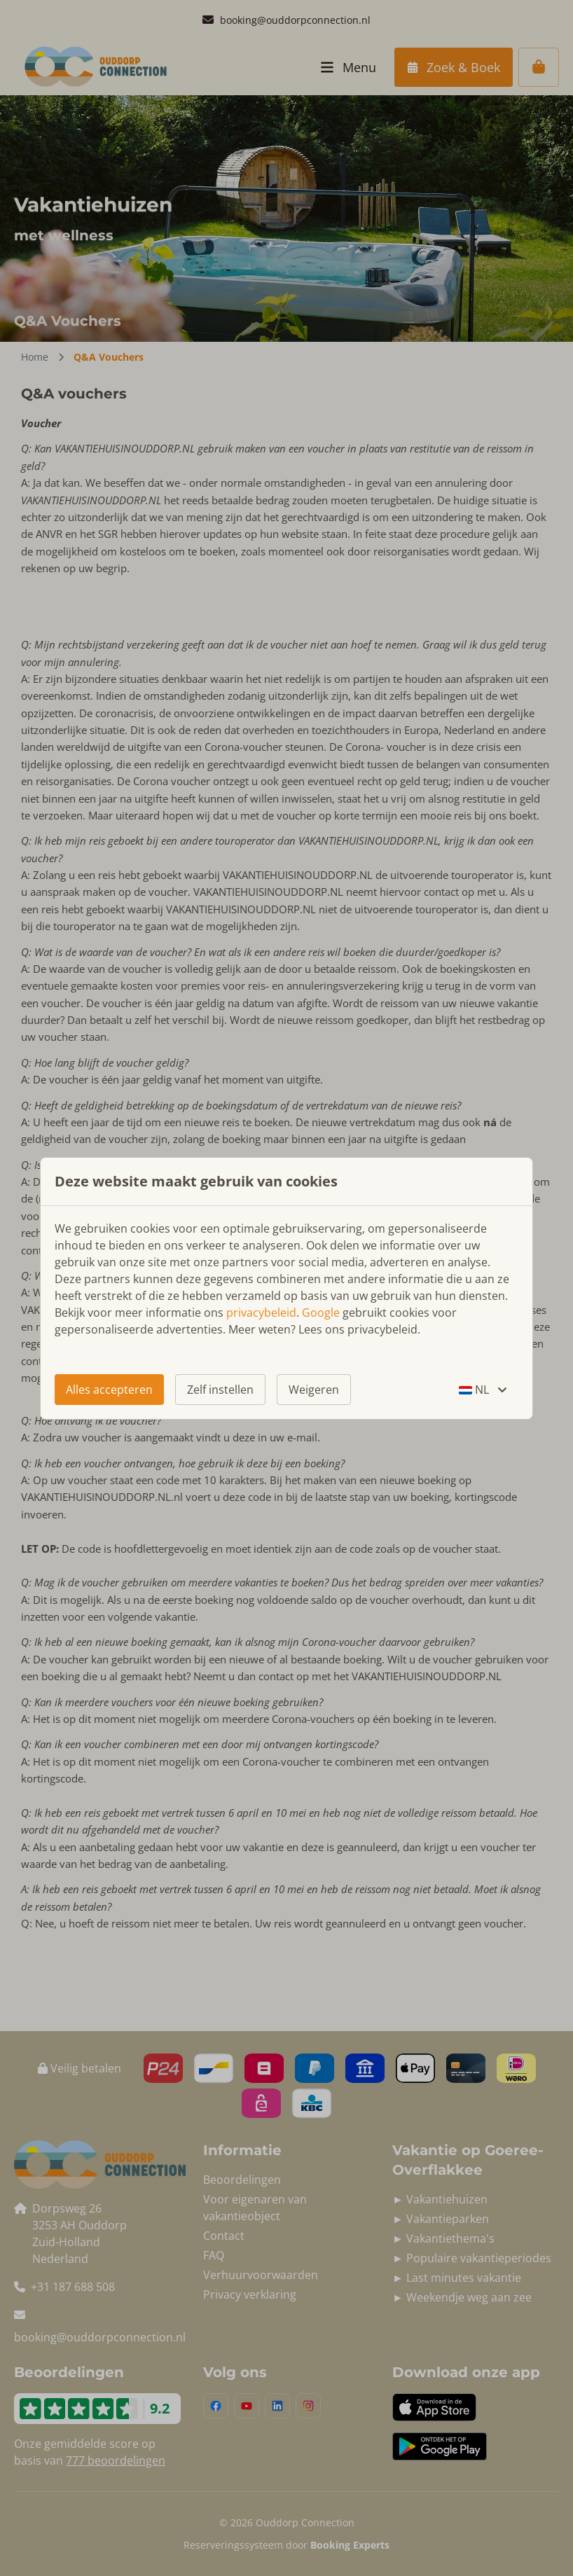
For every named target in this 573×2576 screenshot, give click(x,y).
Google (321, 1312)
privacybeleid (261, 1312)
